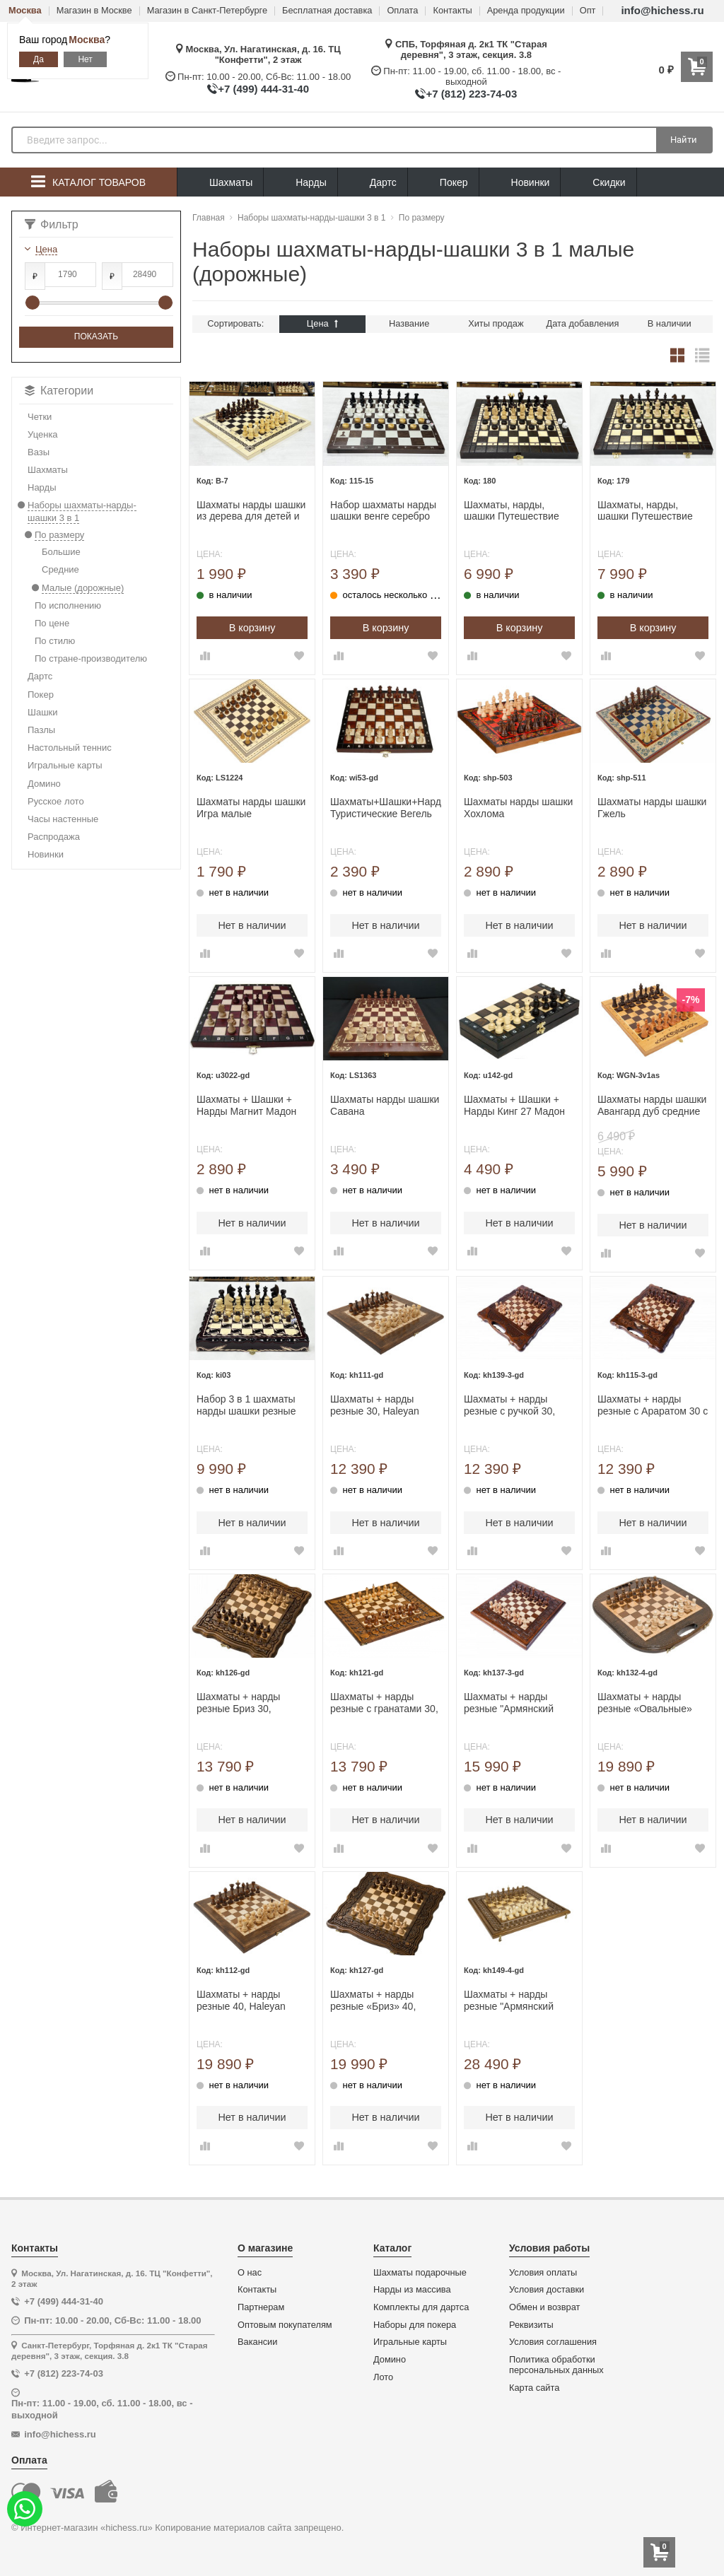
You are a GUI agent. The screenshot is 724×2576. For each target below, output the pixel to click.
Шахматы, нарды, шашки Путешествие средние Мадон (511, 511)
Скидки (598, 184)
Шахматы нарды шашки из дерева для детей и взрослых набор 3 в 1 (251, 511)
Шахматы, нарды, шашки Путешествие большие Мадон (645, 511)
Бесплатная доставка (327, 11)
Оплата (402, 11)
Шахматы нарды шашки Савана (384, 1105)
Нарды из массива (412, 2290)
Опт (588, 11)
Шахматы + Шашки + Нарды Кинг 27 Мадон (514, 1105)
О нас (250, 2273)
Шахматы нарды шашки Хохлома (518, 807)
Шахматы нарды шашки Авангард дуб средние (651, 1105)
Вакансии (257, 2342)
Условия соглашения (553, 2342)
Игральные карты (410, 2342)
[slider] (32, 302)
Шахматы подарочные (420, 2273)
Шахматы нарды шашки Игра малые (251, 807)
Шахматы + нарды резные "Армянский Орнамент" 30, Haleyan (516, 1703)
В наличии (669, 323)
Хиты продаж (495, 323)
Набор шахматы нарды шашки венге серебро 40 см (383, 511)
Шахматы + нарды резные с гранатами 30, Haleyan (384, 1703)
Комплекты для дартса (421, 2307)
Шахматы (220, 183)
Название (409, 323)
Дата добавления (583, 323)
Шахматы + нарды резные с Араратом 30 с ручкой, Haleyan (652, 1405)
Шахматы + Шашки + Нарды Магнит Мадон (246, 1105)
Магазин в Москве (94, 11)
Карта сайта (534, 2388)
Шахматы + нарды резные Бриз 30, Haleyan (238, 1703)
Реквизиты (531, 2325)
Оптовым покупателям (285, 2325)
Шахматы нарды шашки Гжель (651, 807)
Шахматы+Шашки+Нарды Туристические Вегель (385, 807)
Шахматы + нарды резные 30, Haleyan (374, 1405)
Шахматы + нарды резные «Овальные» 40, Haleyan (644, 1703)
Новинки (520, 183)
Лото (383, 2377)
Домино (389, 2360)
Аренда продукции (526, 11)
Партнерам (261, 2307)
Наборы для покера (414, 2325)
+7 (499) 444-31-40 (263, 89)
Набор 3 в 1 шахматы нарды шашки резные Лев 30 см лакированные (246, 1405)
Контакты (452, 11)
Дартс (373, 183)
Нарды (300, 183)
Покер (443, 183)
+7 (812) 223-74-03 (471, 94)
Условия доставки (546, 2290)
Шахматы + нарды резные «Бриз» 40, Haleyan (373, 2001)
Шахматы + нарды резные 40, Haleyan (241, 2000)
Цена (322, 323)
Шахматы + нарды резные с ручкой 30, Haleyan (509, 1405)
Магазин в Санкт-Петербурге (207, 11)
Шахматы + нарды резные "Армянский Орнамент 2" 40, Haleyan (509, 2001)
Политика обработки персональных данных (556, 2365)
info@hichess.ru (662, 10)
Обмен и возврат (544, 2307)
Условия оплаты (543, 2273)
